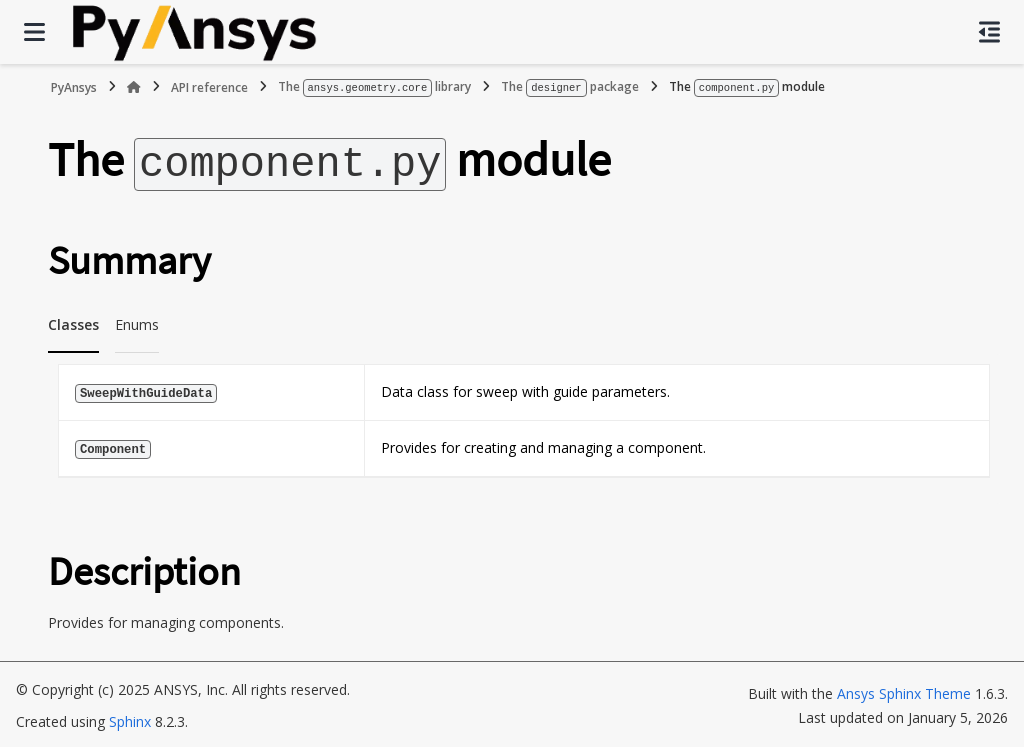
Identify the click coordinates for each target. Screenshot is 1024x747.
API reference (209, 86)
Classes (73, 321)
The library (375, 86)
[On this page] (989, 32)
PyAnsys (74, 86)
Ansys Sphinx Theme (904, 690)
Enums (137, 321)
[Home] (134, 87)
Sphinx (130, 718)
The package (569, 86)
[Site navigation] (34, 32)
